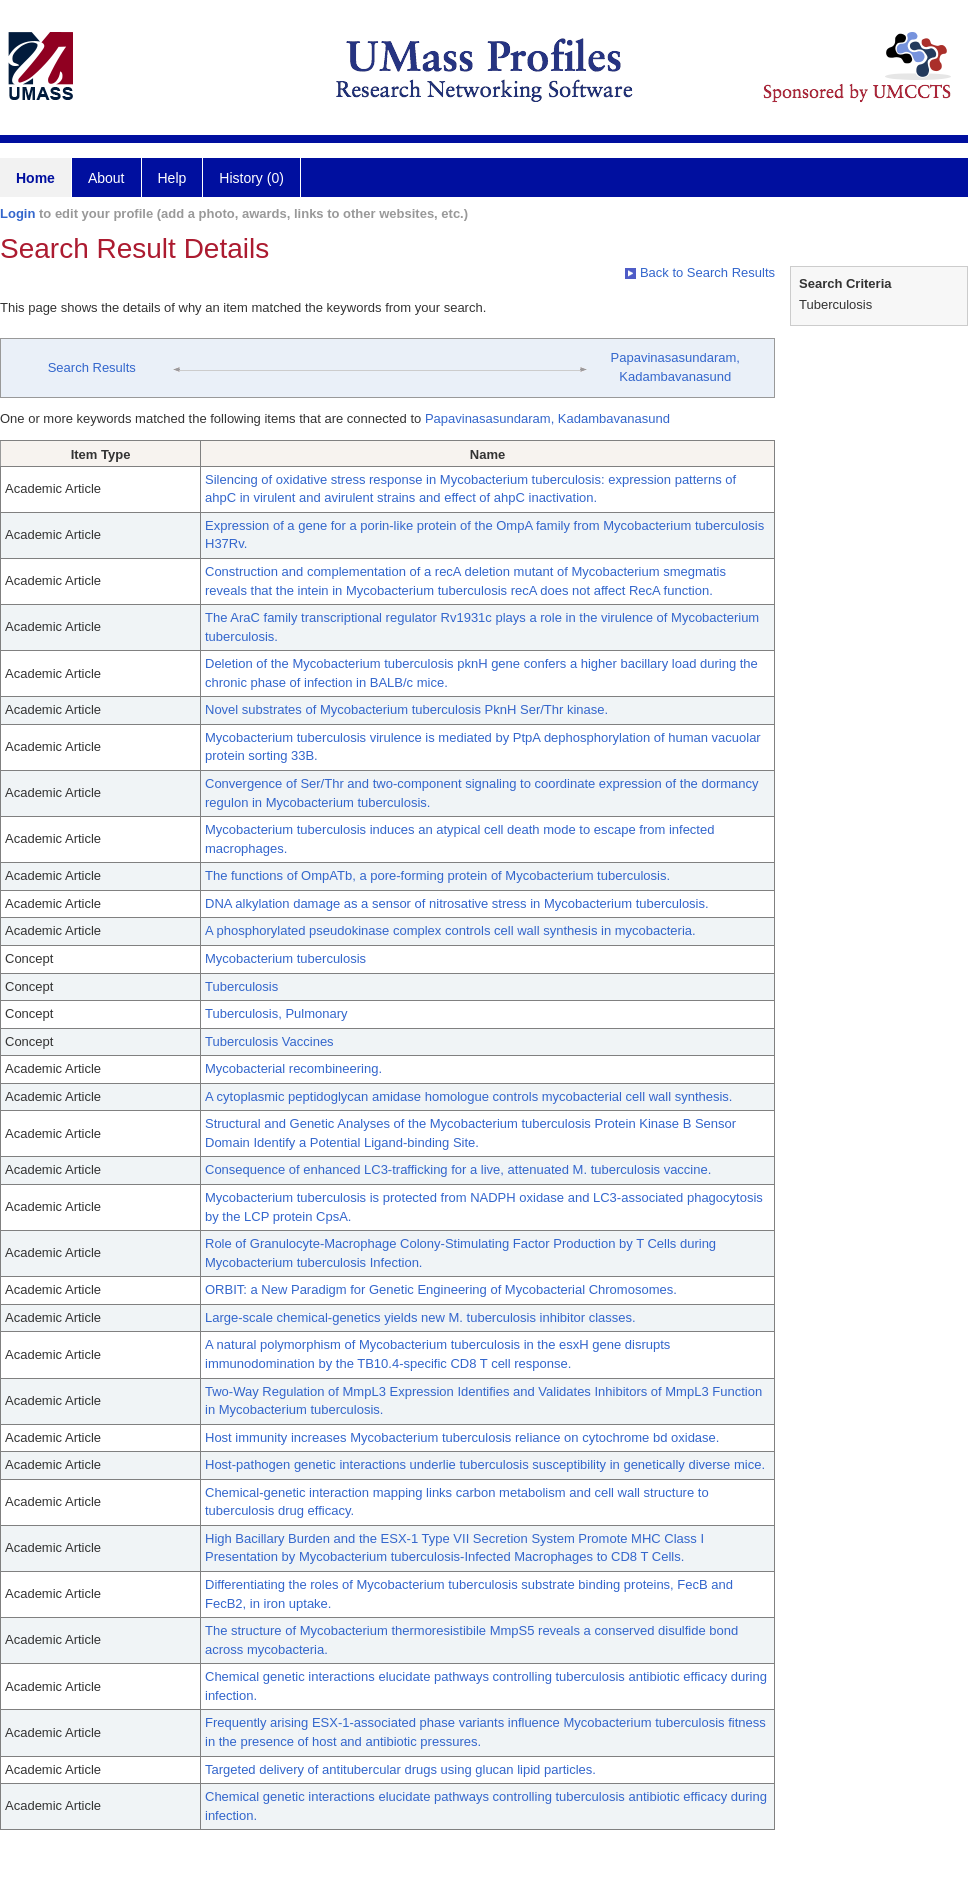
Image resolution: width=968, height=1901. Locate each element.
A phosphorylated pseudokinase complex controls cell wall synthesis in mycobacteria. (450, 930)
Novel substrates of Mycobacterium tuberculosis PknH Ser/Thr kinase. (406, 709)
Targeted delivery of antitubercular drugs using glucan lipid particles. (400, 1769)
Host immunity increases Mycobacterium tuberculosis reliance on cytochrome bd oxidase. (462, 1437)
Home (35, 178)
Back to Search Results (700, 272)
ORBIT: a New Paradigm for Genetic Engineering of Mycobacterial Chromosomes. (441, 1289)
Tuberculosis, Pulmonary (276, 1013)
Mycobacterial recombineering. (293, 1068)
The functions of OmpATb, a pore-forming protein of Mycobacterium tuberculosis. (437, 875)
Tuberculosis (241, 986)
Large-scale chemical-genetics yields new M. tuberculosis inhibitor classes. (420, 1317)
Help (172, 178)
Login (17, 213)
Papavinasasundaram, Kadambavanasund (547, 418)
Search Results (92, 367)
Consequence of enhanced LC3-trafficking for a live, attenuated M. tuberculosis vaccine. (458, 1169)
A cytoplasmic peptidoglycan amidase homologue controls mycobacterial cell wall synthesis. (468, 1096)
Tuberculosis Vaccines (269, 1041)
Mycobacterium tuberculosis (285, 958)
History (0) (251, 178)
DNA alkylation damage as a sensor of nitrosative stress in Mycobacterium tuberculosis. (457, 903)
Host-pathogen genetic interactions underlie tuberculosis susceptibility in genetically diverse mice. (485, 1464)
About (106, 178)
